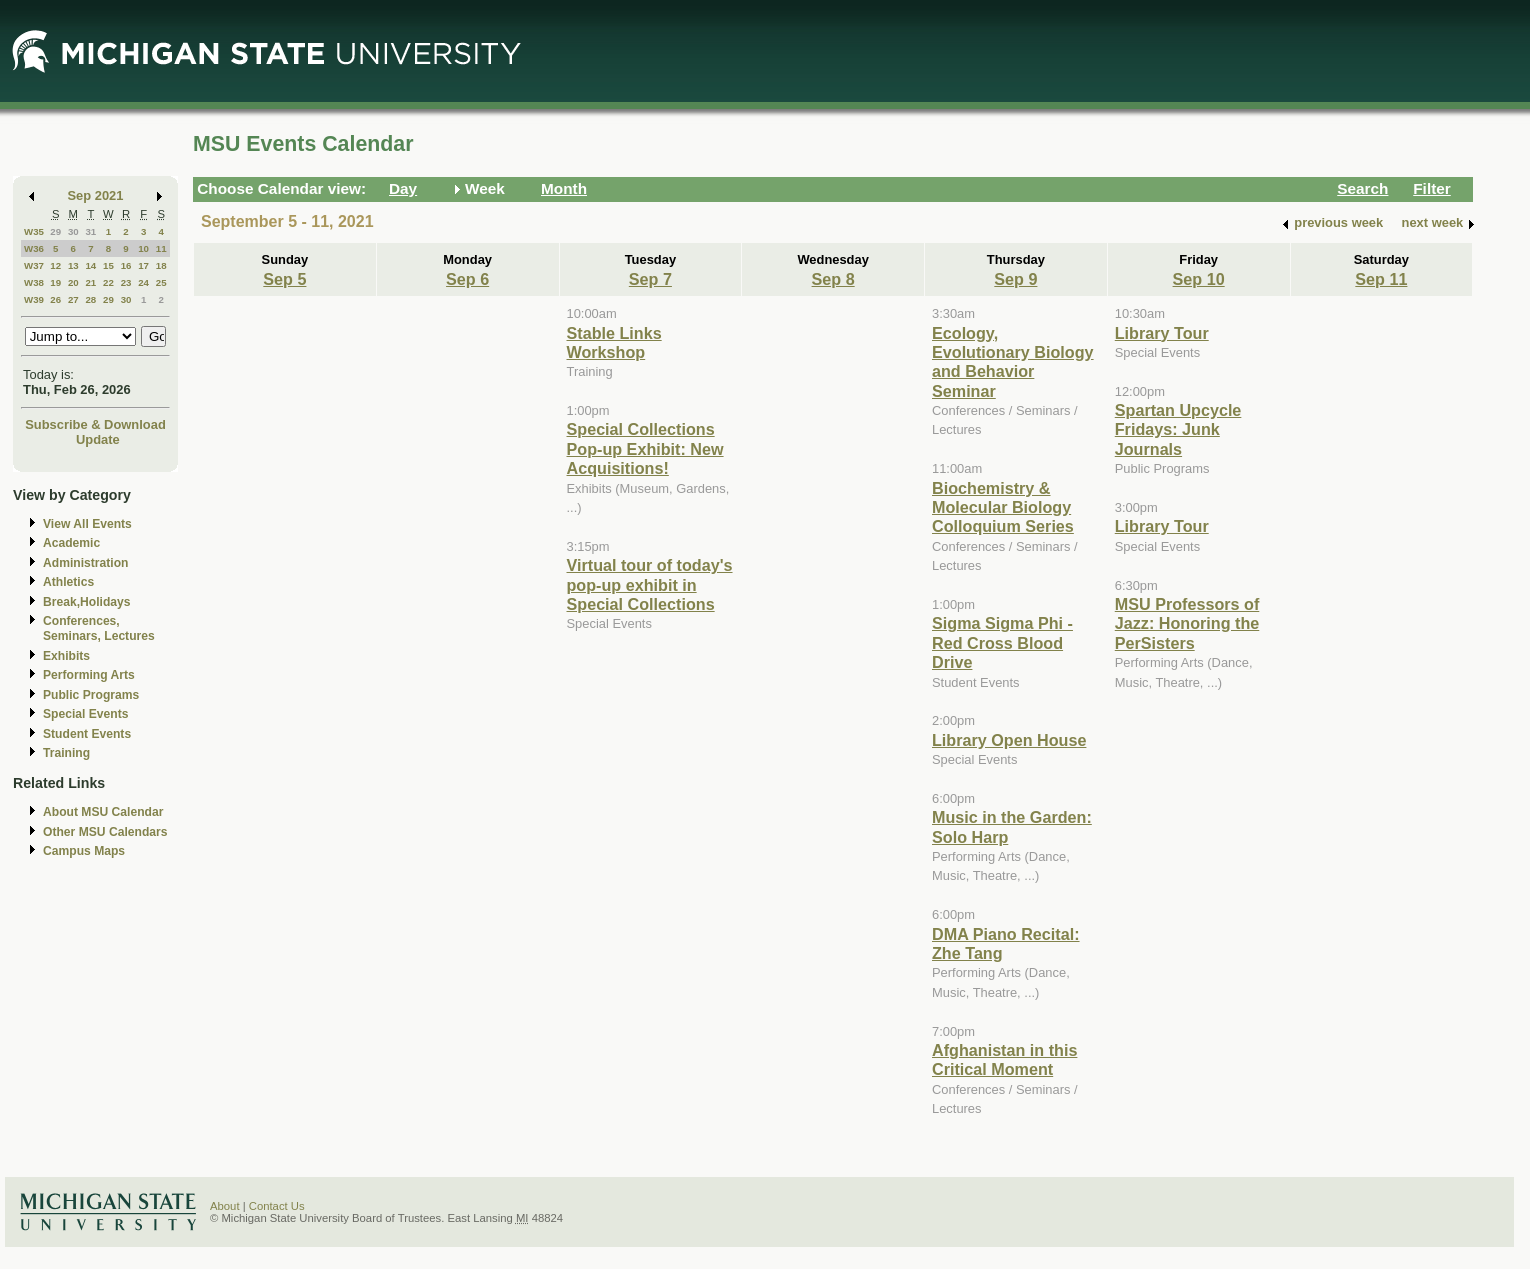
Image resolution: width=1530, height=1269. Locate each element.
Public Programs (91, 695)
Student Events (87, 734)
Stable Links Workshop (614, 342)
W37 (34, 265)
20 (73, 282)
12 (55, 265)
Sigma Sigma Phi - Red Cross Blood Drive (1002, 642)
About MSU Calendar (103, 812)
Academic (71, 543)
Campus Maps (84, 851)
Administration (85, 563)
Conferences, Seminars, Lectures (99, 628)
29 (55, 231)
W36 (34, 248)
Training (66, 753)
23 (126, 282)
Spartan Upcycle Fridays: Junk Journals (1178, 429)
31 (90, 231)
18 (161, 265)
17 (143, 265)
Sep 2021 (96, 195)
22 (108, 282)
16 (126, 265)
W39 (34, 299)
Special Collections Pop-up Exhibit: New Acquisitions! (645, 448)
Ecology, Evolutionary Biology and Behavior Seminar (1013, 362)
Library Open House (1009, 740)
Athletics (68, 582)
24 (143, 282)
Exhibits (66, 656)
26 (55, 299)
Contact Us (277, 1206)
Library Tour (1162, 333)
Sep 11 (1381, 279)
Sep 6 (467, 279)
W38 (34, 282)
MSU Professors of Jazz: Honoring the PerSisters (1187, 623)
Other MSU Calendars (105, 832)
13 (73, 265)
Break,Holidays (87, 602)
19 (55, 282)
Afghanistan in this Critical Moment (1004, 1059)
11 (161, 248)
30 (73, 231)
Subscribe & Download (95, 424)
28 (90, 299)
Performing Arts (89, 675)
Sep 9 (1015, 279)
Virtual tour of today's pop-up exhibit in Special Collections (650, 584)
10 (143, 248)
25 (161, 282)
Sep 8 (833, 279)
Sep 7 (650, 279)
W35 (34, 231)
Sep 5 (284, 279)
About (225, 1206)
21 (90, 282)
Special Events (85, 714)
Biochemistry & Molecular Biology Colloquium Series (1003, 507)
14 (90, 265)
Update (98, 439)
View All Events (87, 524)
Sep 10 (1199, 279)
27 (73, 299)
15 (108, 265)
